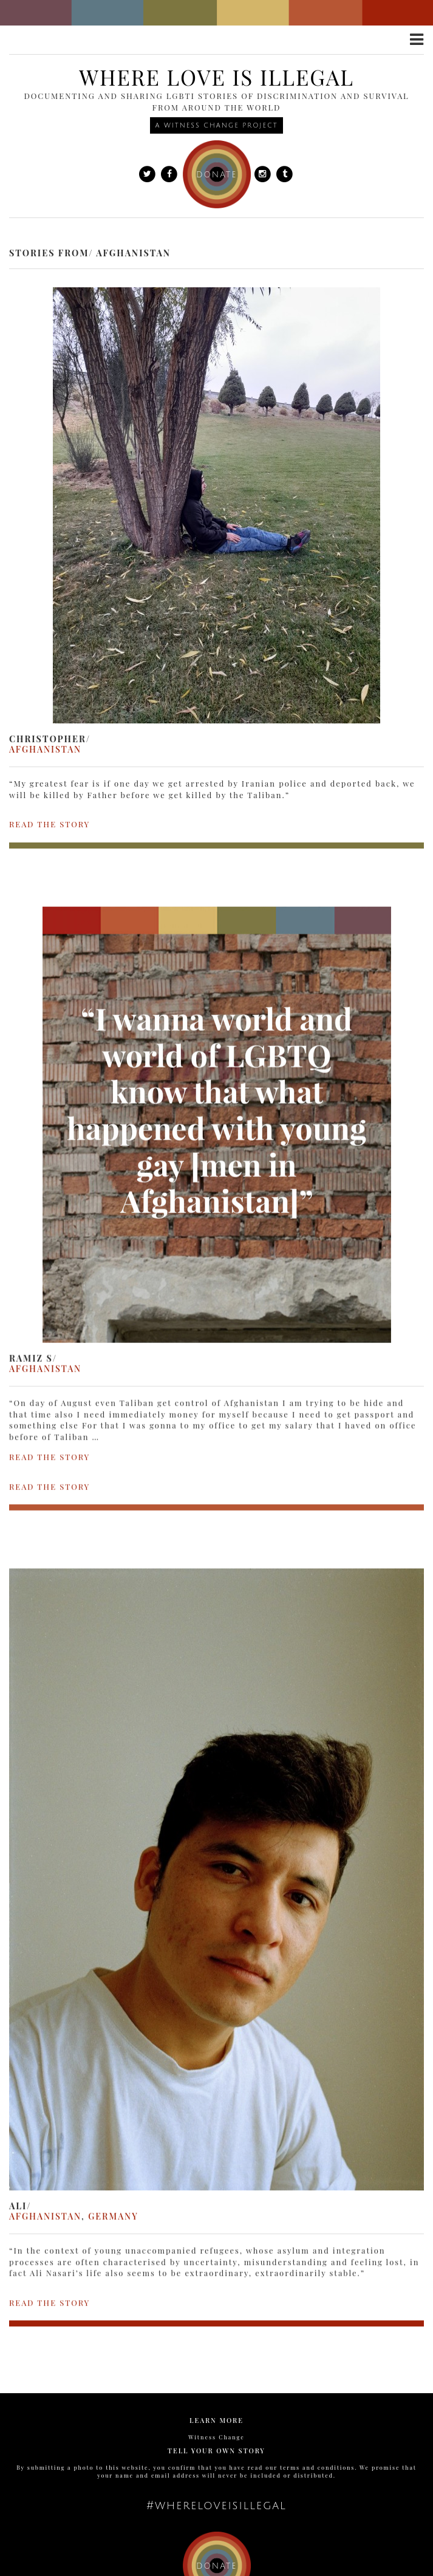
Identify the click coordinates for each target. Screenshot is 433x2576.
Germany (113, 2187)
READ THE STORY (49, 824)
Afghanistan (45, 749)
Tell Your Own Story (216, 2450)
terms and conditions (317, 2467)
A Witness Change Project (216, 125)
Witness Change (216, 2437)
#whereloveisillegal (216, 2505)
